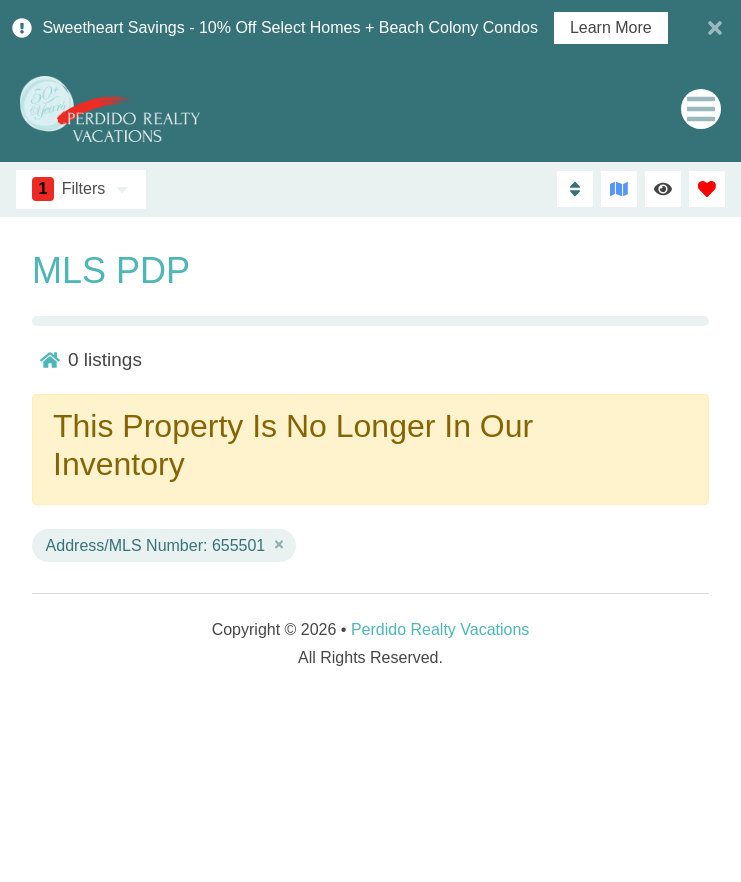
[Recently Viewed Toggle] (663, 189)
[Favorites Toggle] (707, 189)
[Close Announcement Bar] (715, 28)
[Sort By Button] (575, 189)
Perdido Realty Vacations (440, 629)
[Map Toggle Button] (619, 189)
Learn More (611, 28)
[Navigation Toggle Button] (701, 109)
